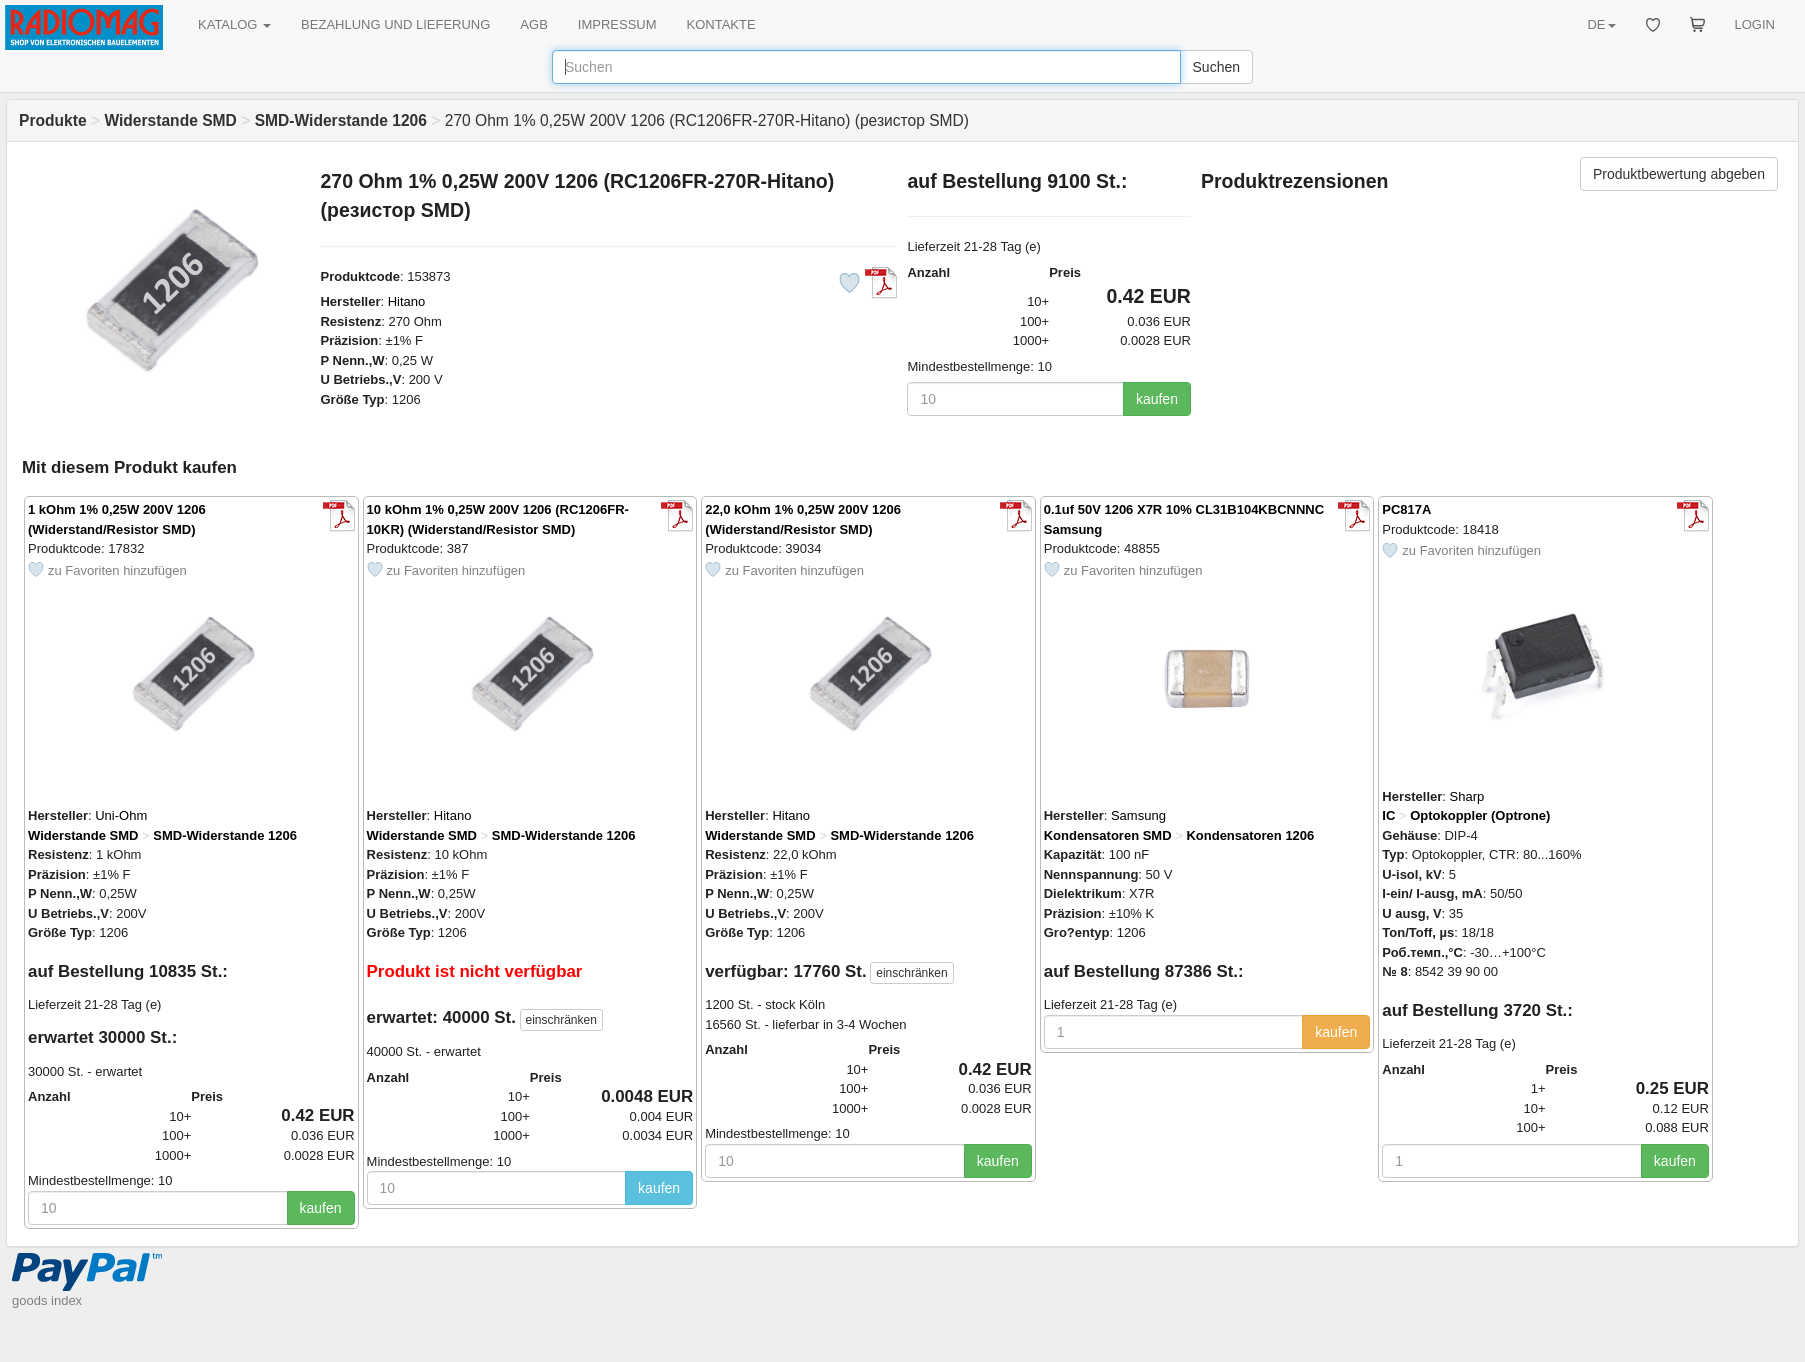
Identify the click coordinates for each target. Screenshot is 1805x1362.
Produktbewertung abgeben (1679, 174)
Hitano (407, 301)
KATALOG (234, 24)
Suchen (1216, 67)
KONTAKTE (721, 24)
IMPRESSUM (617, 24)
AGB (533, 24)
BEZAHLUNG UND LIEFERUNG (395, 24)
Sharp (1467, 796)
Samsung (1138, 815)
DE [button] (1601, 24)
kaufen (1157, 399)
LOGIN (1755, 24)
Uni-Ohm (121, 815)
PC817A (1406, 509)
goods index (47, 1300)
